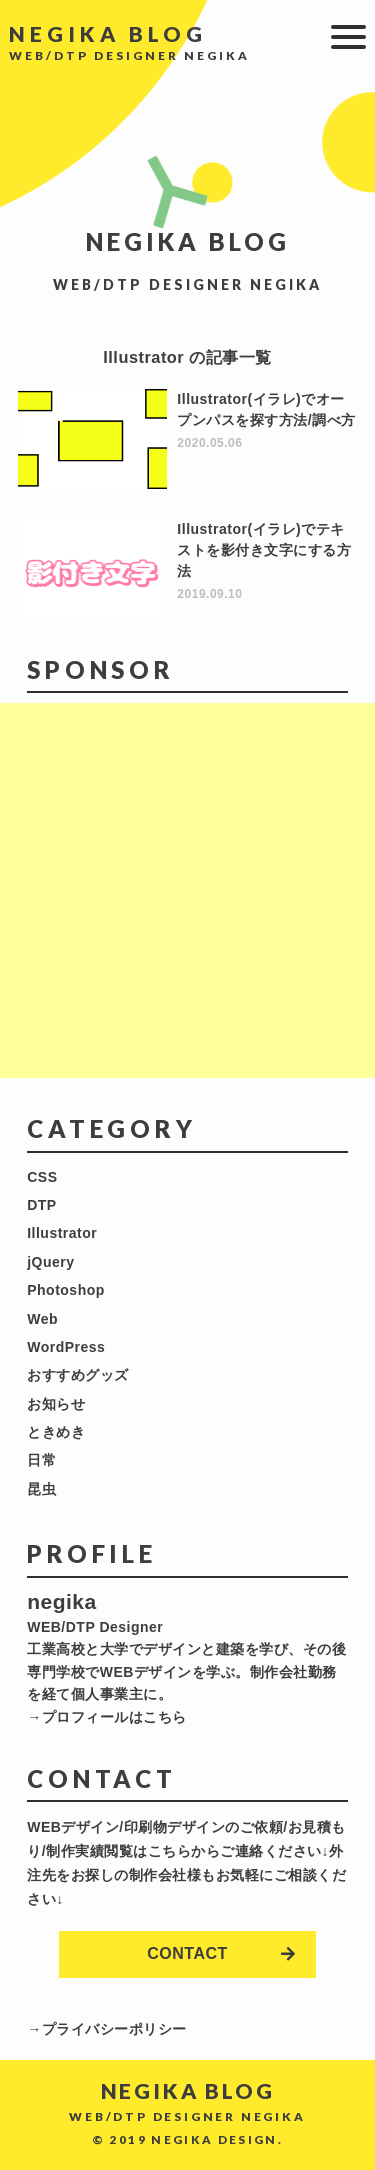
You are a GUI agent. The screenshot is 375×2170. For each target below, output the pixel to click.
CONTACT (187, 1953)
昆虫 (41, 1489)
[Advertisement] (187, 890)
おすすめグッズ (78, 1375)
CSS (42, 1177)
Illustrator (62, 1233)
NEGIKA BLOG (108, 33)
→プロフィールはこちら (107, 1717)
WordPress (66, 1347)
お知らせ (56, 1404)
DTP (42, 1205)
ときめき (56, 1432)
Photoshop (66, 1290)
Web (42, 1319)
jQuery (50, 1262)
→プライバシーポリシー (107, 2029)
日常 (41, 1460)
